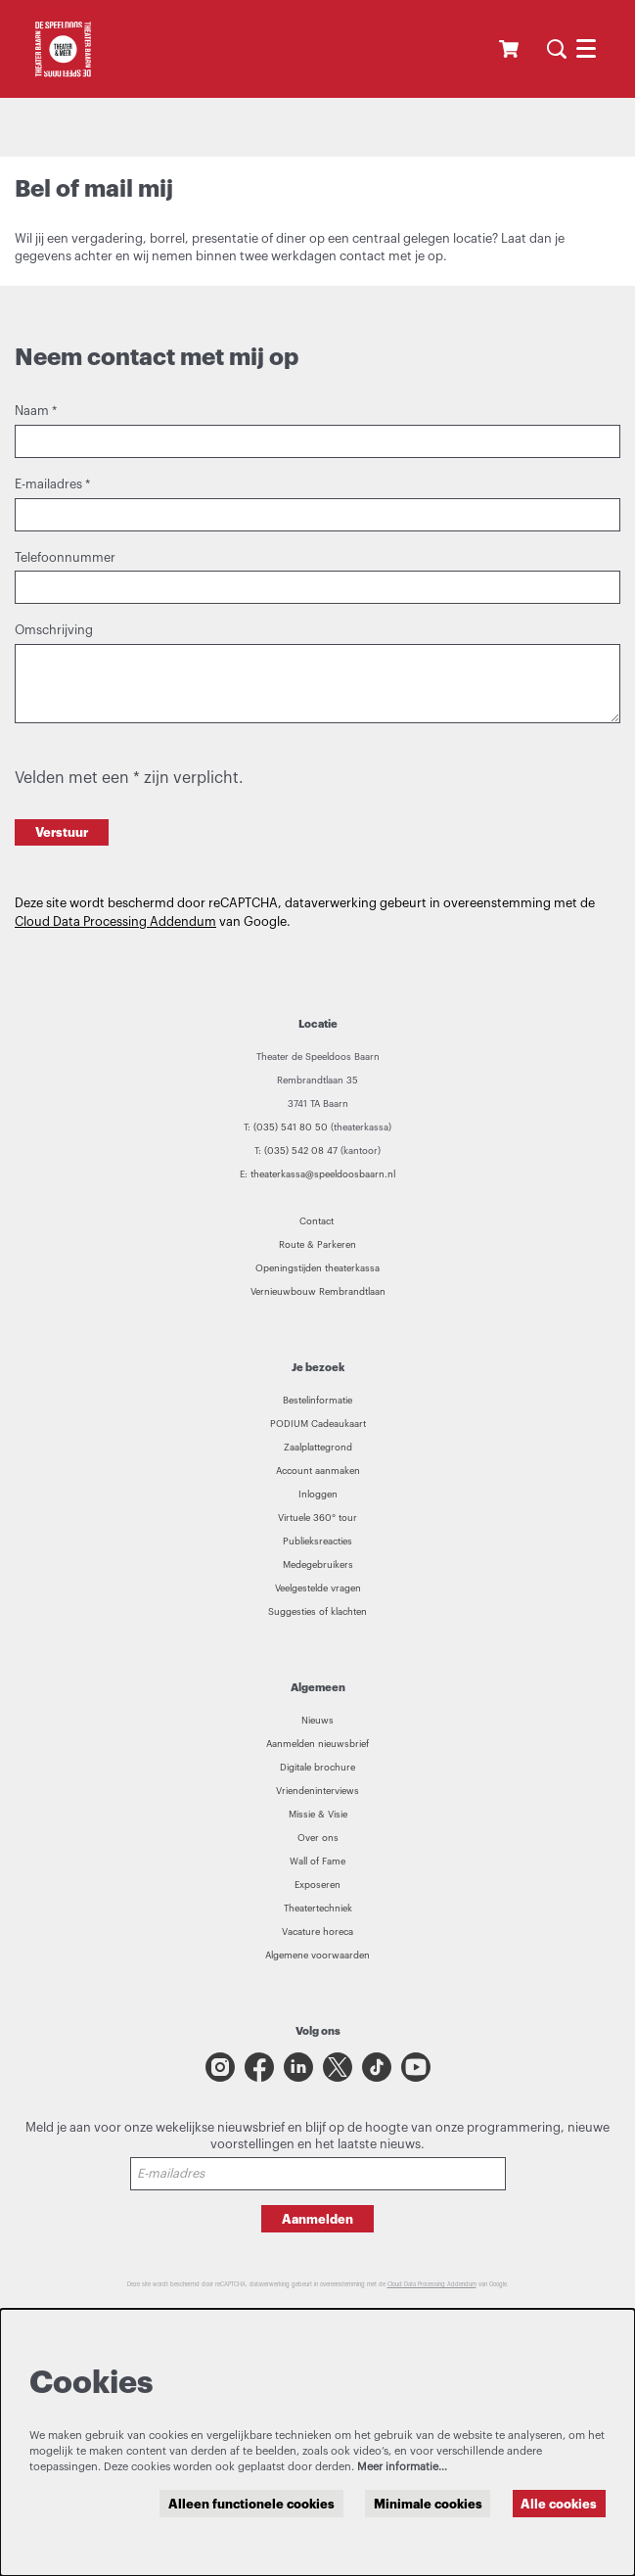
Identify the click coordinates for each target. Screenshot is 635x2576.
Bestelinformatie (317, 1400)
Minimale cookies (428, 2504)
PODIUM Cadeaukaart (318, 1424)
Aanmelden (317, 2219)
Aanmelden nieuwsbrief (317, 1744)
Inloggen (318, 1494)
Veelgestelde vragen (318, 1588)
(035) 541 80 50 (290, 1127)
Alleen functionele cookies (251, 2504)
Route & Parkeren (317, 1245)
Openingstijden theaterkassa (317, 1268)
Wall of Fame (317, 1861)
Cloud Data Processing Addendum (115, 922)
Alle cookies (559, 2504)
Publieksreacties (317, 1541)
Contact (318, 1221)
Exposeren (317, 1885)
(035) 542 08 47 (301, 1151)
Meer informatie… (402, 2466)
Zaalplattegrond (318, 1447)
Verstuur (61, 832)
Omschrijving (54, 630)
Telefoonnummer (65, 558)
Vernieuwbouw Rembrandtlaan (318, 1292)
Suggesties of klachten (317, 1612)
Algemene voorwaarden (317, 1955)
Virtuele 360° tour (317, 1518)
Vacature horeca (317, 1932)
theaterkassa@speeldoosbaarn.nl (322, 1174)
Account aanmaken (318, 1471)
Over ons (318, 1838)
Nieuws (317, 1720)
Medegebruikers (318, 1565)
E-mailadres (52, 484)
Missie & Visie (318, 1814)
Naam (36, 411)
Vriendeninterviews (317, 1791)
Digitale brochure (317, 1767)
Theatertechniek (318, 1908)
